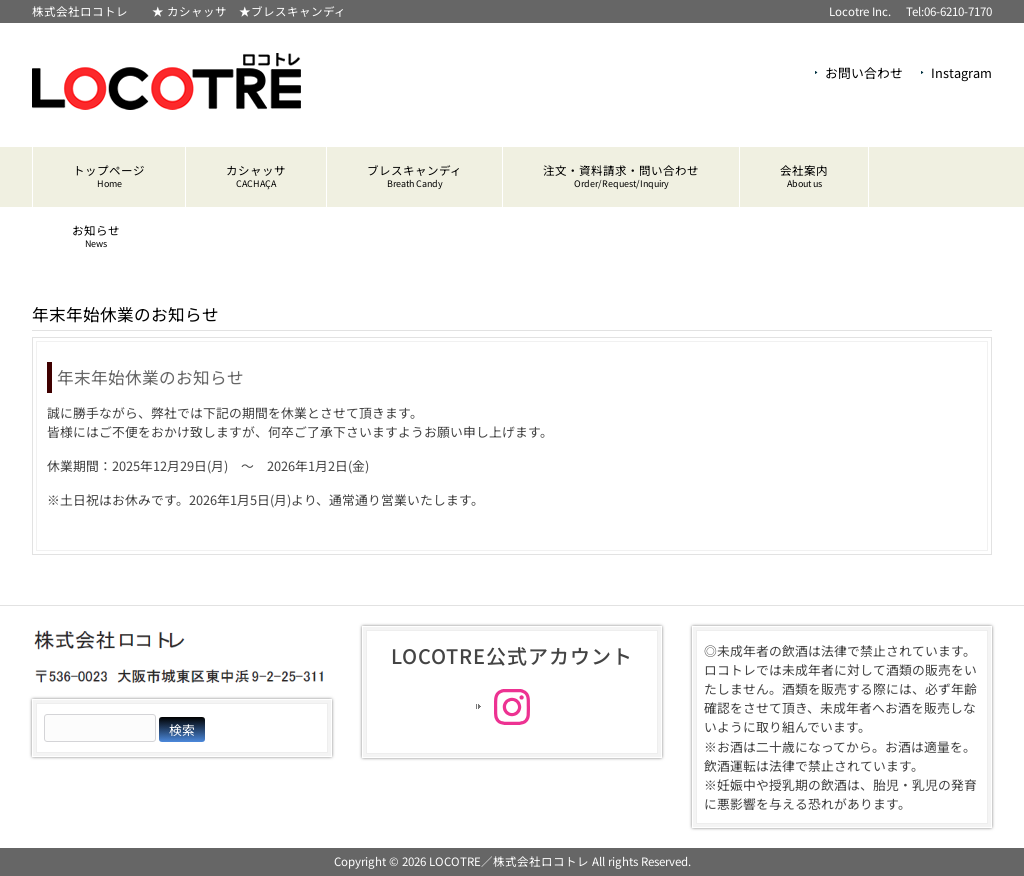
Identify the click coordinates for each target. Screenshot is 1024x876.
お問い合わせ (864, 72)
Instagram (961, 72)
